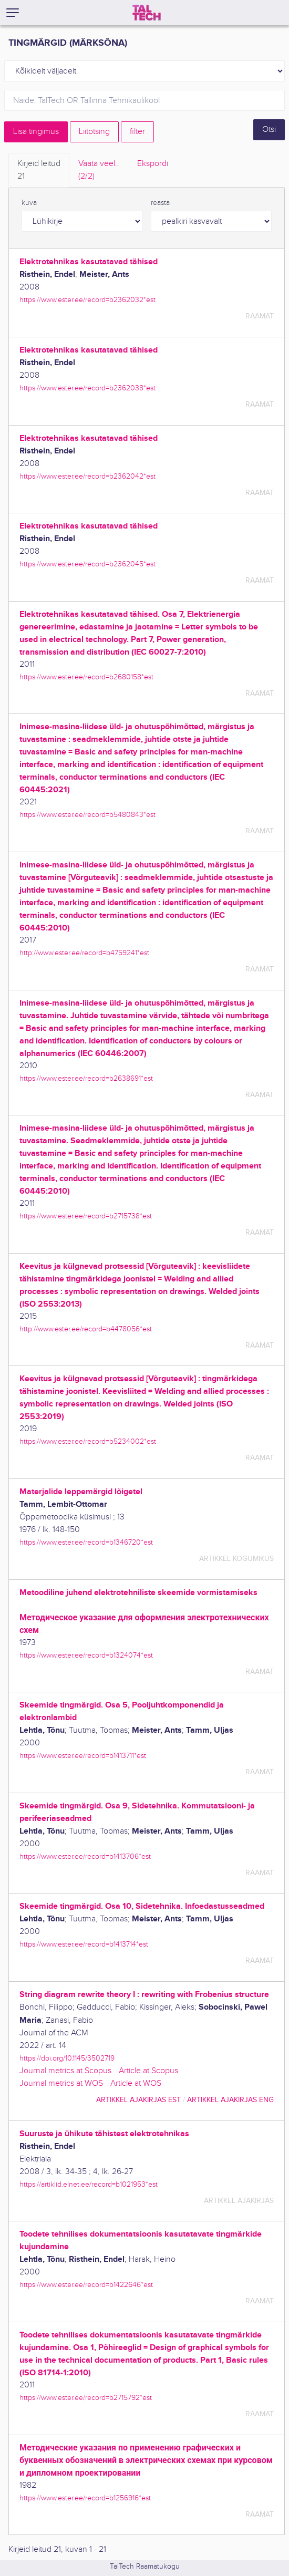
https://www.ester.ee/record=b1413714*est (83, 1944)
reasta (160, 203)
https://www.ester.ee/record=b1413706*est (85, 1856)
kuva (29, 203)
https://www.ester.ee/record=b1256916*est (85, 2498)
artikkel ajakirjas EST (138, 2099)
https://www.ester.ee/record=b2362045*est (87, 564)
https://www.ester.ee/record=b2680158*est (86, 677)
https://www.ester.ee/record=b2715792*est (85, 2397)
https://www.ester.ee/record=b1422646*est (86, 2284)
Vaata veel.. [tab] (98, 171)
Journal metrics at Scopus (65, 2071)
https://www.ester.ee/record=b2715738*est (85, 1216)
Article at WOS (135, 2083)
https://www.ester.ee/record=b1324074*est (86, 1655)
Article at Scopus (148, 2071)
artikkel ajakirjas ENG (230, 2099)
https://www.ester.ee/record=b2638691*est (86, 1078)
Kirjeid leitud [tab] (38, 171)
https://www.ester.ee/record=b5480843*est (87, 814)
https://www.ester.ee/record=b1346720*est (86, 1542)
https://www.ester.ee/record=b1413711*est (82, 1755)
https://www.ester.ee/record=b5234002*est (87, 1441)
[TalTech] (146, 12)
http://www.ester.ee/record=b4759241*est (84, 952)
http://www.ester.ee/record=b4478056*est (85, 1329)
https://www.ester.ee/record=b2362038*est (87, 388)
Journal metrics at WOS (61, 2083)
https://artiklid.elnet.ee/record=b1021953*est (88, 2184)
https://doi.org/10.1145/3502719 (67, 2058)
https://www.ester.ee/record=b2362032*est (87, 299)
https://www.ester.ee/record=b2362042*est (87, 476)
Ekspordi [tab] (152, 164)
